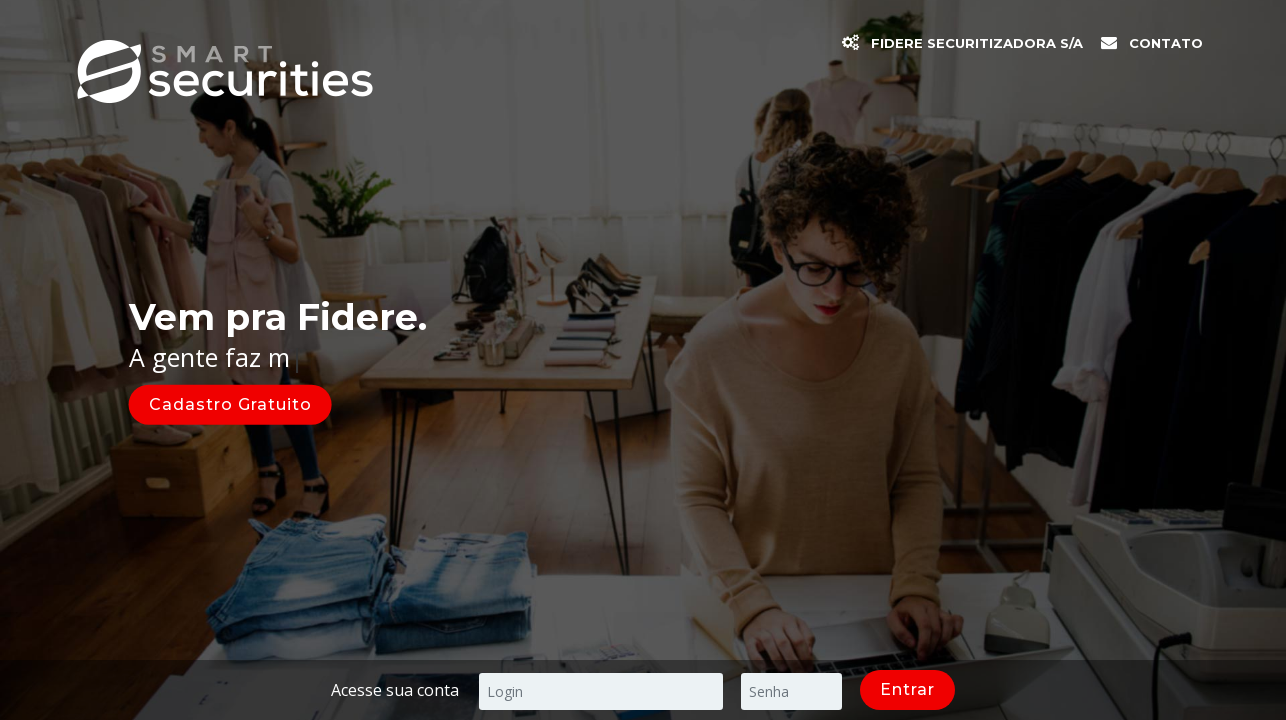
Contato (1166, 43)
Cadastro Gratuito (230, 403)
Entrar (907, 689)
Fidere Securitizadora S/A (977, 43)
